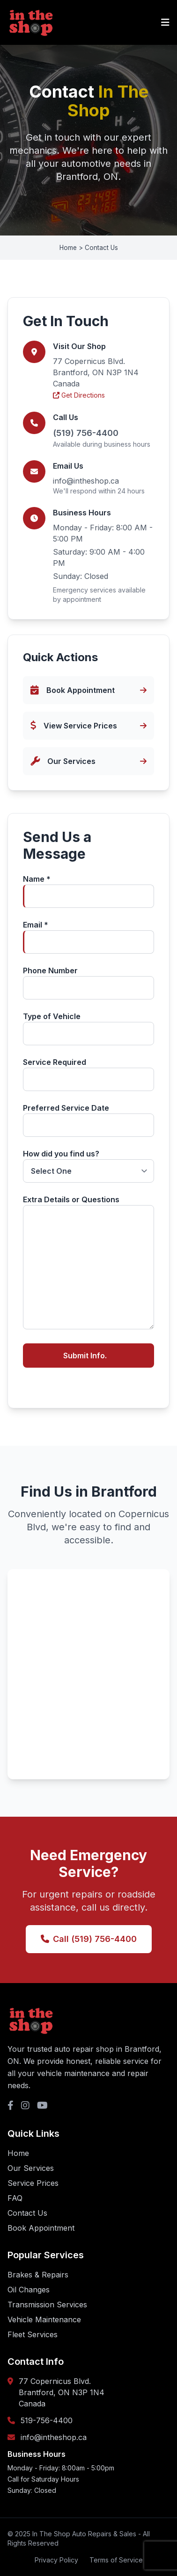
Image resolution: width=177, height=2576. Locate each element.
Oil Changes (28, 2289)
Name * (88, 891)
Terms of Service (116, 2560)
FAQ (14, 2198)
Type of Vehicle (88, 1028)
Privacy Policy (56, 2560)
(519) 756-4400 (85, 433)
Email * (88, 937)
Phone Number (88, 982)
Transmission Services (47, 2304)
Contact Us (27, 2213)
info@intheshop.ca (86, 480)
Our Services (30, 2168)
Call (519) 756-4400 (89, 1939)
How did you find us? (88, 1166)
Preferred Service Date (88, 1120)
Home (18, 2153)
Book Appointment (40, 2228)
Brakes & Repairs (37, 2274)
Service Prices (33, 2183)
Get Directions (79, 395)
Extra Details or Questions (88, 1263)
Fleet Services (32, 2334)
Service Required (88, 1074)
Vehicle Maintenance (44, 2319)
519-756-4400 (47, 2420)
